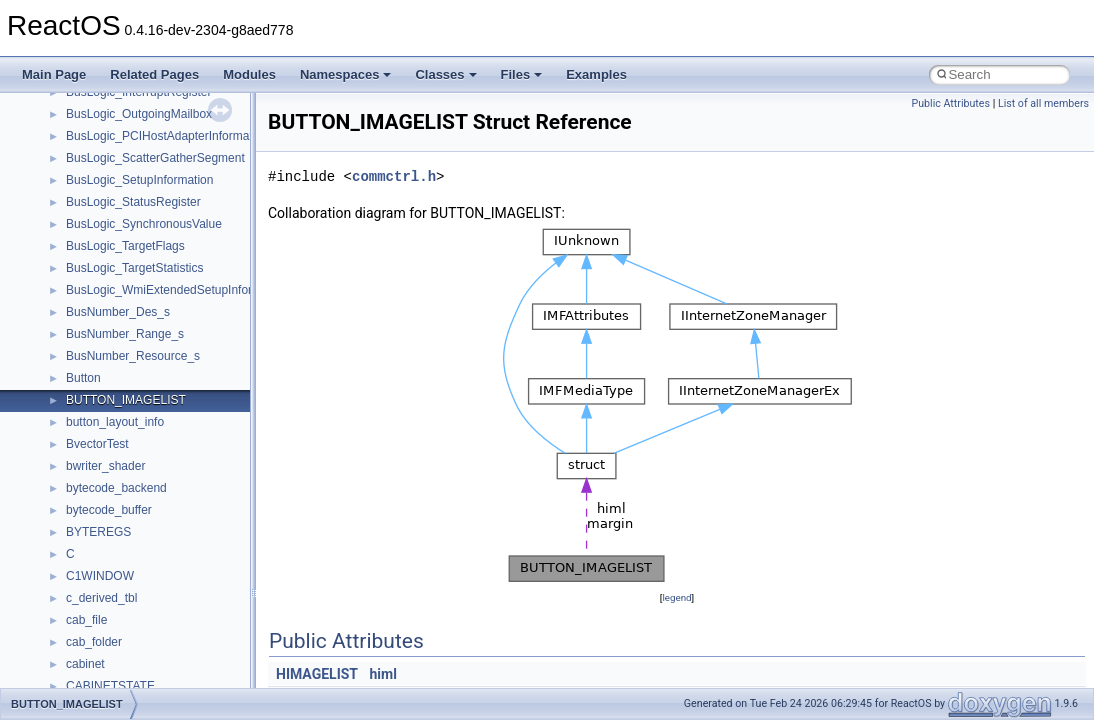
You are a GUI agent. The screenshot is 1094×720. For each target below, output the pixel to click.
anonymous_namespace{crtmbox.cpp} (168, 681)
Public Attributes (950, 103)
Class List (76, 505)
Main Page (54, 74)
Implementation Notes (92, 373)
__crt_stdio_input (111, 527)
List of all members (1043, 103)
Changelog (63, 153)
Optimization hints (81, 351)
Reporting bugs (74, 263)
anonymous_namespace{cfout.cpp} (159, 659)
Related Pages (154, 74)
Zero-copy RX (71, 285)
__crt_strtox (97, 571)
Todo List (58, 395)
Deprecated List (76, 417)
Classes (445, 74)
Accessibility (98, 593)
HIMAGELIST (317, 674)
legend (676, 597)
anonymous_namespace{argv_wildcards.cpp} (186, 637)
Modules (249, 74)
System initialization (86, 307)
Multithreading (71, 329)
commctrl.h (394, 176)
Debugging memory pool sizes (114, 241)
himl (383, 674)
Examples (596, 74)
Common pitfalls (77, 219)
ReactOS (42, 109)
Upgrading (61, 131)
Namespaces (346, 74)
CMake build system (88, 197)
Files (522, 74)
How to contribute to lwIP (100, 175)
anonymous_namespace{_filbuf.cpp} (162, 615)
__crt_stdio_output (115, 549)
